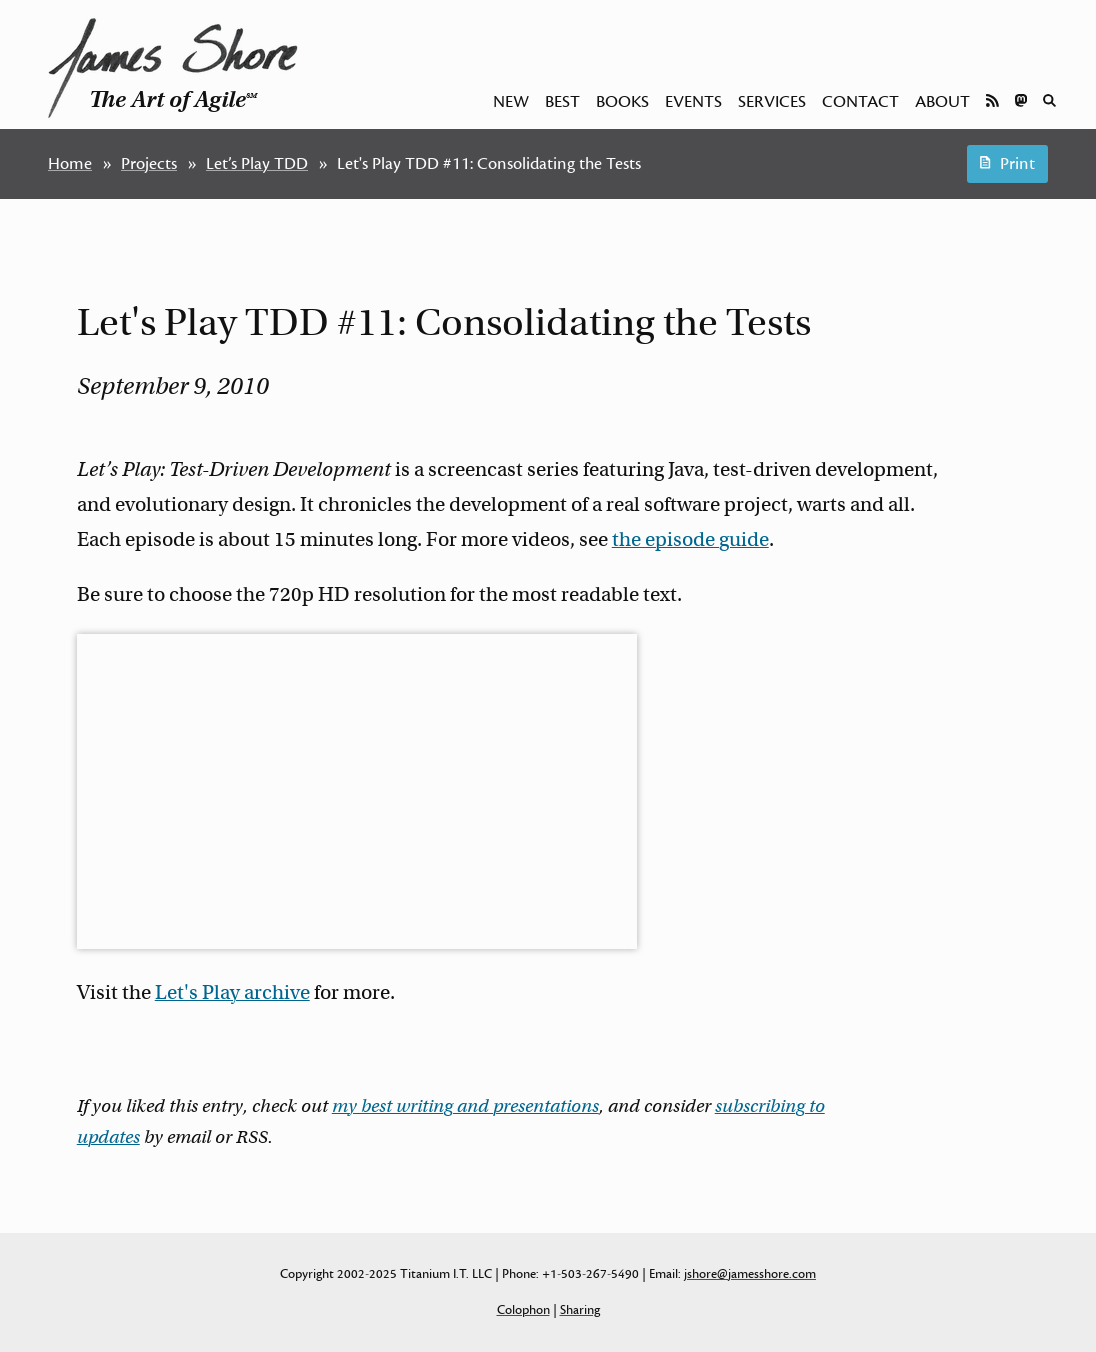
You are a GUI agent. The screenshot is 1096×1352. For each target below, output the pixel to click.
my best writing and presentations (465, 1106)
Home (70, 164)
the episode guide (690, 539)
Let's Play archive (232, 992)
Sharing (580, 1310)
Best (562, 102)
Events (693, 102)
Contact (860, 102)
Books (622, 102)
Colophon (523, 1310)
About (942, 102)
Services (772, 102)
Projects (149, 164)
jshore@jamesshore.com (750, 1274)
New (511, 102)
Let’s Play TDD (257, 164)
